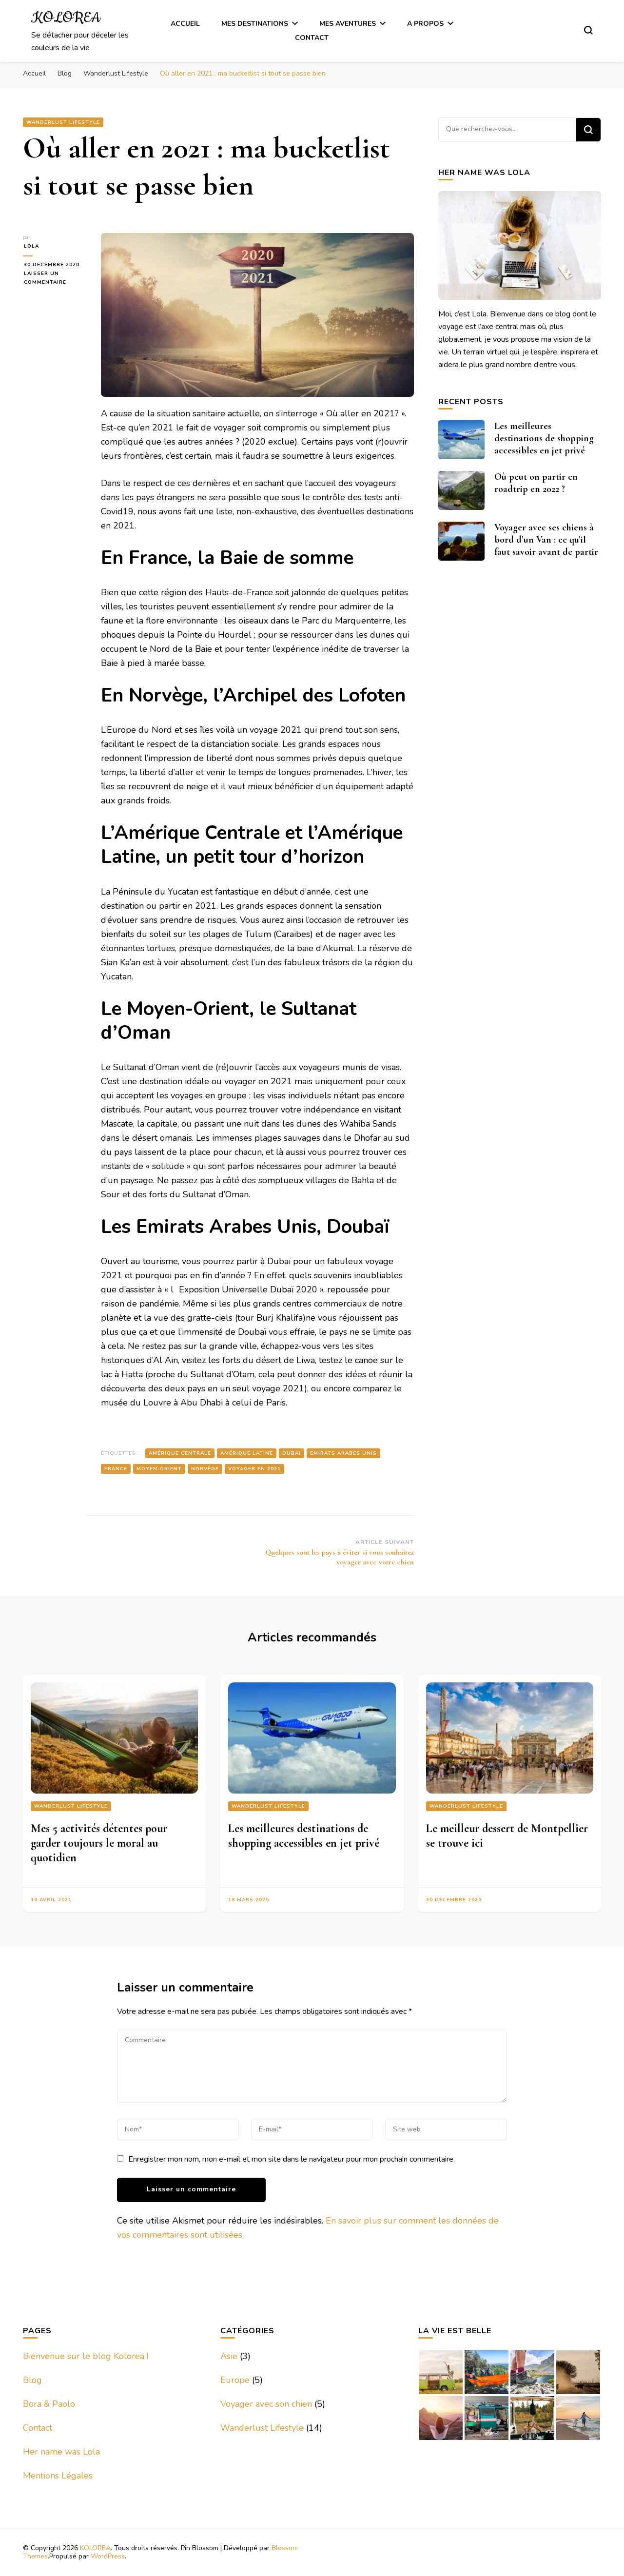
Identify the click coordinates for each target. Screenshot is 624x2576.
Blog (32, 2380)
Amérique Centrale (180, 1453)
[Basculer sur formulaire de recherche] (588, 30)
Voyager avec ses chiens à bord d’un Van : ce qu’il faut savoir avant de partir (546, 540)
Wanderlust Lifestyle (63, 122)
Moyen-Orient (159, 1468)
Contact (312, 37)
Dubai (291, 1453)
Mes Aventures (347, 23)
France (115, 1468)
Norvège (205, 1468)
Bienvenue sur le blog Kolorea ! (85, 2356)
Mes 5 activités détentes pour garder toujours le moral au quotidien (99, 1843)
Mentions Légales (58, 2475)
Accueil (185, 23)
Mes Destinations (254, 23)
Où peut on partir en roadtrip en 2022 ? (536, 483)
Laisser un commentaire (54, 278)
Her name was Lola (61, 2452)
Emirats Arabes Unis (343, 1453)
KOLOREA (65, 18)
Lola (30, 246)
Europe (235, 2380)
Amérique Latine (246, 1453)
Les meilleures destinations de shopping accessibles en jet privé (544, 438)
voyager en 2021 (254, 1468)
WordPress (108, 2556)
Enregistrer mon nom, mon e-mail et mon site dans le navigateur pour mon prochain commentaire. (291, 2159)
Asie (228, 2356)
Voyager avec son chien (266, 2404)
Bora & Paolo (49, 2404)
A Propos (425, 23)
